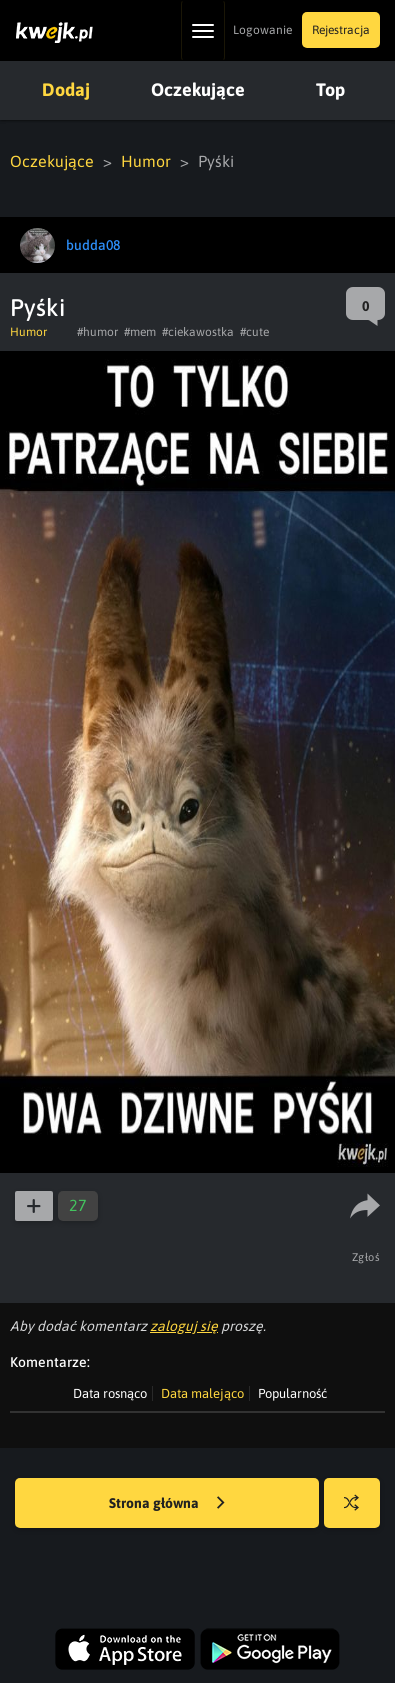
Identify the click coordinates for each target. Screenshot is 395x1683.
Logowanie (262, 30)
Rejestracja (341, 30)
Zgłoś (366, 1257)
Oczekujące (198, 89)
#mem (140, 332)
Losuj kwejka (359, 1512)
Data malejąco (202, 1393)
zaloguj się (184, 1326)
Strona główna (167, 1504)
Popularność (292, 1393)
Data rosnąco (110, 1393)
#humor (97, 332)
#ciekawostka (198, 332)
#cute (254, 332)
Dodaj (66, 89)
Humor (146, 161)
